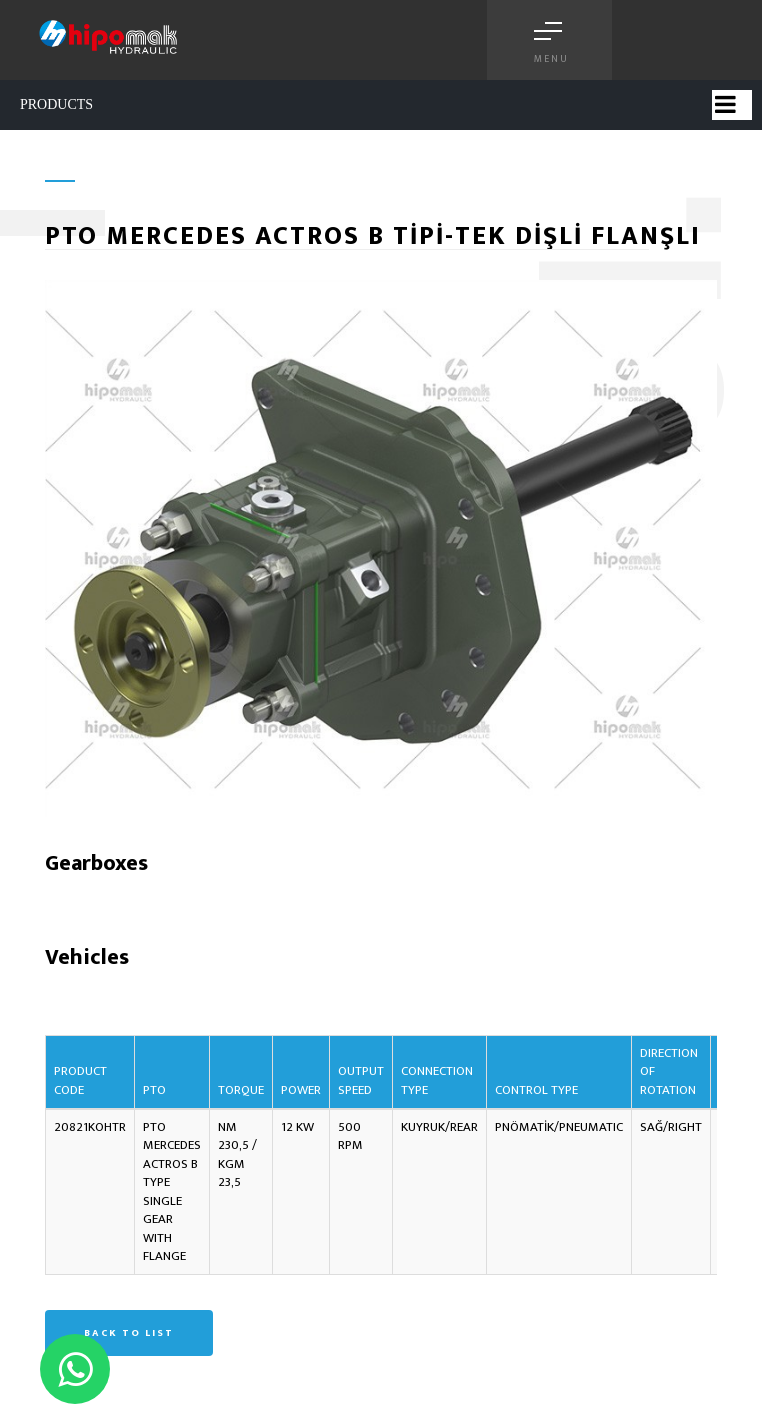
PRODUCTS (56, 104)
